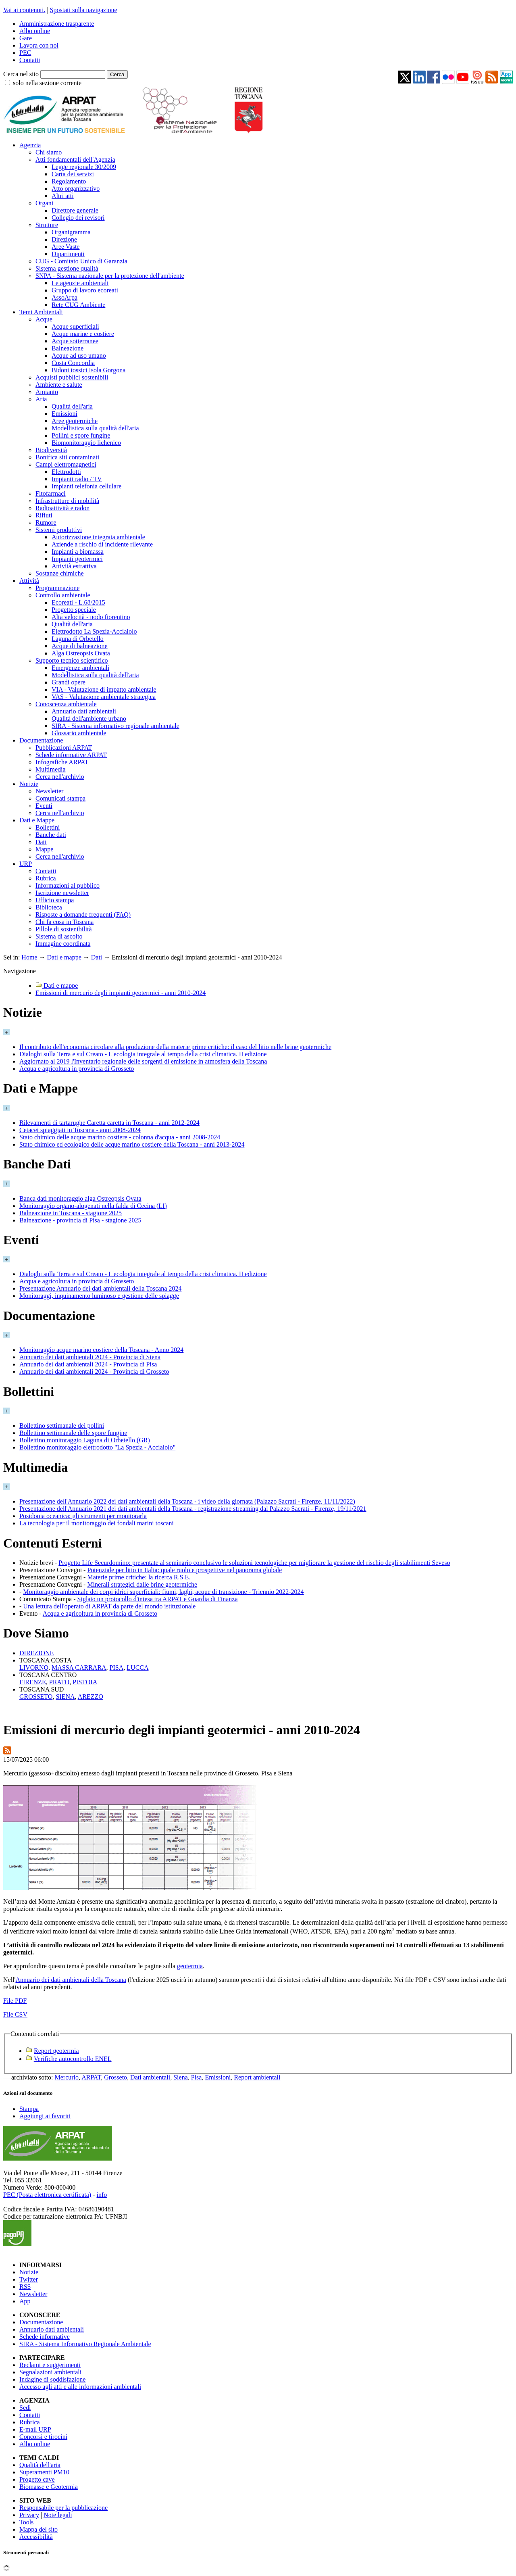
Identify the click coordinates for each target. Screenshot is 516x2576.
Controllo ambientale (62, 595)
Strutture (46, 224)
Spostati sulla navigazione (83, 9)
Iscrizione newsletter (62, 892)
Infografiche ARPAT (61, 762)
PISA (117, 1667)
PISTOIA (85, 1682)
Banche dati (50, 834)
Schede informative (44, 2336)
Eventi (43, 805)
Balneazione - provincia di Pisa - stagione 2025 (80, 1220)
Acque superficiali (75, 326)
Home (29, 957)
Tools (26, 2522)
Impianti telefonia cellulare (86, 486)
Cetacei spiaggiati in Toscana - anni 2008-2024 (80, 1129)
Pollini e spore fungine (81, 435)
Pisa (196, 2077)
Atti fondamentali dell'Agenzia (75, 159)
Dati (41, 842)
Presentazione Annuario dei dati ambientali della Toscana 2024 (100, 1288)
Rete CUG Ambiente (78, 304)
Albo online (34, 30)
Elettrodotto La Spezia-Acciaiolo (94, 631)
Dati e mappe (64, 957)
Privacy (29, 2514)
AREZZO (90, 1696)
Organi (44, 203)
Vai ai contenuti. (24, 9)
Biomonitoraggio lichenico (86, 442)
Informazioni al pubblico (67, 885)
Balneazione (67, 348)
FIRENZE (32, 1682)
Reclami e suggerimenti (50, 2364)
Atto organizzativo (76, 188)
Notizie (28, 783)
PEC (25, 52)
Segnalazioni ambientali (50, 2372)
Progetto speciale (74, 609)
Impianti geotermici (77, 558)
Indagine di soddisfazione (52, 2379)
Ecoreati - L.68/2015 (78, 602)
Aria (41, 399)
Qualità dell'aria (72, 406)
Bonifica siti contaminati (67, 457)
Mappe (44, 849)
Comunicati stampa (60, 798)
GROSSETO (35, 1696)
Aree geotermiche (75, 420)
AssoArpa (64, 297)
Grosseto (115, 2077)
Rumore (45, 522)
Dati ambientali (150, 2077)
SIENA (65, 1696)
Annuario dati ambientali (84, 711)
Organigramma (71, 232)
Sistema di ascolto (58, 936)
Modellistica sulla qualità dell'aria (95, 428)
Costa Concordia (73, 362)
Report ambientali (257, 2077)
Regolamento (69, 181)
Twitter (28, 2279)
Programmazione (57, 587)
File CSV (15, 2014)
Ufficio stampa (54, 900)
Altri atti (63, 195)
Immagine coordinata (62, 943)
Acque (43, 319)
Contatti (29, 59)
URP (25, 863)
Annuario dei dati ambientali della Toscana (70, 1979)
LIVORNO (33, 1667)
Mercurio (67, 2077)
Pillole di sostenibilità (63, 929)
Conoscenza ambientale (66, 704)
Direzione (64, 239)
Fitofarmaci (50, 493)
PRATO (59, 1682)
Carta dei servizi (73, 174)
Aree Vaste (65, 246)
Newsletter (49, 791)
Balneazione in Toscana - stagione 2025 (70, 1213)
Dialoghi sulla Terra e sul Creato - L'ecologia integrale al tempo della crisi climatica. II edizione (143, 1054)
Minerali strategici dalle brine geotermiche (142, 1584)
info (101, 2194)
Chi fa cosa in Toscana (64, 921)
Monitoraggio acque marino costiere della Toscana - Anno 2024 (101, 1349)
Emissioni (64, 413)
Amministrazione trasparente (56, 23)
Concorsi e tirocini (43, 2436)
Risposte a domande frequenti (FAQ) (83, 914)
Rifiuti (43, 515)
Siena (180, 2077)
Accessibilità (36, 2536)
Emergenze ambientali (80, 667)
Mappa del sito (38, 2529)
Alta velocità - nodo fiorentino (91, 616)
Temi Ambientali (41, 312)
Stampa (29, 2108)
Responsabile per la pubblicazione (63, 2507)
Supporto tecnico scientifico (71, 660)
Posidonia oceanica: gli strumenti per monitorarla (83, 1515)
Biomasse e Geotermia (48, 2486)
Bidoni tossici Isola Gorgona (88, 370)
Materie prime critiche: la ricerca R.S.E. (138, 1577)
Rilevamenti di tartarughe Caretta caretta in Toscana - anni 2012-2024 (109, 1122)
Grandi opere (68, 682)
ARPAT (91, 2077)
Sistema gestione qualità (66, 268)
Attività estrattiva (74, 566)
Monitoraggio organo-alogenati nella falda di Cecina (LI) (93, 1205)
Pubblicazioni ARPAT (63, 747)
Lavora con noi (38, 45)
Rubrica (45, 878)
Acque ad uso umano (79, 355)
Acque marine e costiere (83, 333)
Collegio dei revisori (78, 217)
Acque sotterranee (75, 341)
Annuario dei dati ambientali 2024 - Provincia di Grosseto (94, 1371)
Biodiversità (51, 449)
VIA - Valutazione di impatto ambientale (104, 689)
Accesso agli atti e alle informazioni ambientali (80, 2386)
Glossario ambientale (79, 733)
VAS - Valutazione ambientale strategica (104, 696)
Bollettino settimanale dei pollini (61, 1425)
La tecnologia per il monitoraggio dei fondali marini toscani (96, 1523)
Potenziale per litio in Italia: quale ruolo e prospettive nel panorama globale (184, 1569)
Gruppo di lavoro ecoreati (85, 290)
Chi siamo (48, 152)
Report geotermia (56, 2050)
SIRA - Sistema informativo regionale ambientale (115, 725)
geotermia (190, 1966)
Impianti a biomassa (78, 551)
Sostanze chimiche (59, 573)
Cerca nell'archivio (59, 776)
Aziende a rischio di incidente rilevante (102, 544)
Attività (29, 580)
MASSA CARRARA (79, 1667)
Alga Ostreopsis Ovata (81, 653)
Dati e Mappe (36, 820)
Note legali (58, 2514)
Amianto (46, 391)
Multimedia (50, 769)
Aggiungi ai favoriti (45, 2116)
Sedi (25, 2407)
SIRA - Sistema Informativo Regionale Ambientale (85, 2343)
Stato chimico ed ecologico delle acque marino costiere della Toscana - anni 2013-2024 (131, 1144)
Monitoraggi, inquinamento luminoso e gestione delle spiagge (99, 1295)
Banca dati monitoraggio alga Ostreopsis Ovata (80, 1198)
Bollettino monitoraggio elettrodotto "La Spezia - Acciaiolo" (97, 1447)
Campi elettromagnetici (65, 464)
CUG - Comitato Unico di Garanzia (81, 261)
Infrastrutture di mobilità (67, 500)
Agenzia (30, 145)
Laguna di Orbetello (78, 638)
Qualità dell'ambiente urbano (89, 718)
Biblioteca (48, 907)
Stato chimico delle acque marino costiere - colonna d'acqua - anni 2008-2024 (119, 1137)
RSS (25, 2286)
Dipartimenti (68, 253)
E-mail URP (35, 2429)
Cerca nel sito (21, 74)
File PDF (15, 2000)
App (25, 2301)
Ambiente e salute (58, 384)
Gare (25, 38)
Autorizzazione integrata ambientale (98, 537)
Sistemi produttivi (58, 529)
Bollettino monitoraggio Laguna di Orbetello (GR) (84, 1440)
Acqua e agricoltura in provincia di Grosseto (76, 1068)
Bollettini (47, 827)
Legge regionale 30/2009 (84, 166)
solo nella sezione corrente (47, 82)
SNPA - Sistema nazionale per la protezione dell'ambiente (109, 275)
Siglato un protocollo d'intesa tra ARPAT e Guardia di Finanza (157, 1599)
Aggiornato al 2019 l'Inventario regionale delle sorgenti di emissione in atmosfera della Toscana (143, 1061)
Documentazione (41, 740)
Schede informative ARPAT (71, 754)
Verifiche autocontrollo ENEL (73, 2058)
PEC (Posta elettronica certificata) (47, 2194)
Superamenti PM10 (44, 2472)
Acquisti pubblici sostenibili (71, 377)
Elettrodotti (66, 471)
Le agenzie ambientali (80, 283)
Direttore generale (75, 210)
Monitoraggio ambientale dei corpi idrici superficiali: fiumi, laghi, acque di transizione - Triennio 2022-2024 (163, 1591)
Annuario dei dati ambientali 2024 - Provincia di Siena (89, 1357)
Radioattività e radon (62, 508)
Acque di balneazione (80, 645)
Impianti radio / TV (77, 479)
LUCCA (137, 1667)
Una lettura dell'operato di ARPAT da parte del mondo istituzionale (109, 1606)
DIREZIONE (36, 1653)
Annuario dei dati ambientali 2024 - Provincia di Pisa (88, 1364)
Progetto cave (37, 2479)
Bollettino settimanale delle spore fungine (73, 1432)
